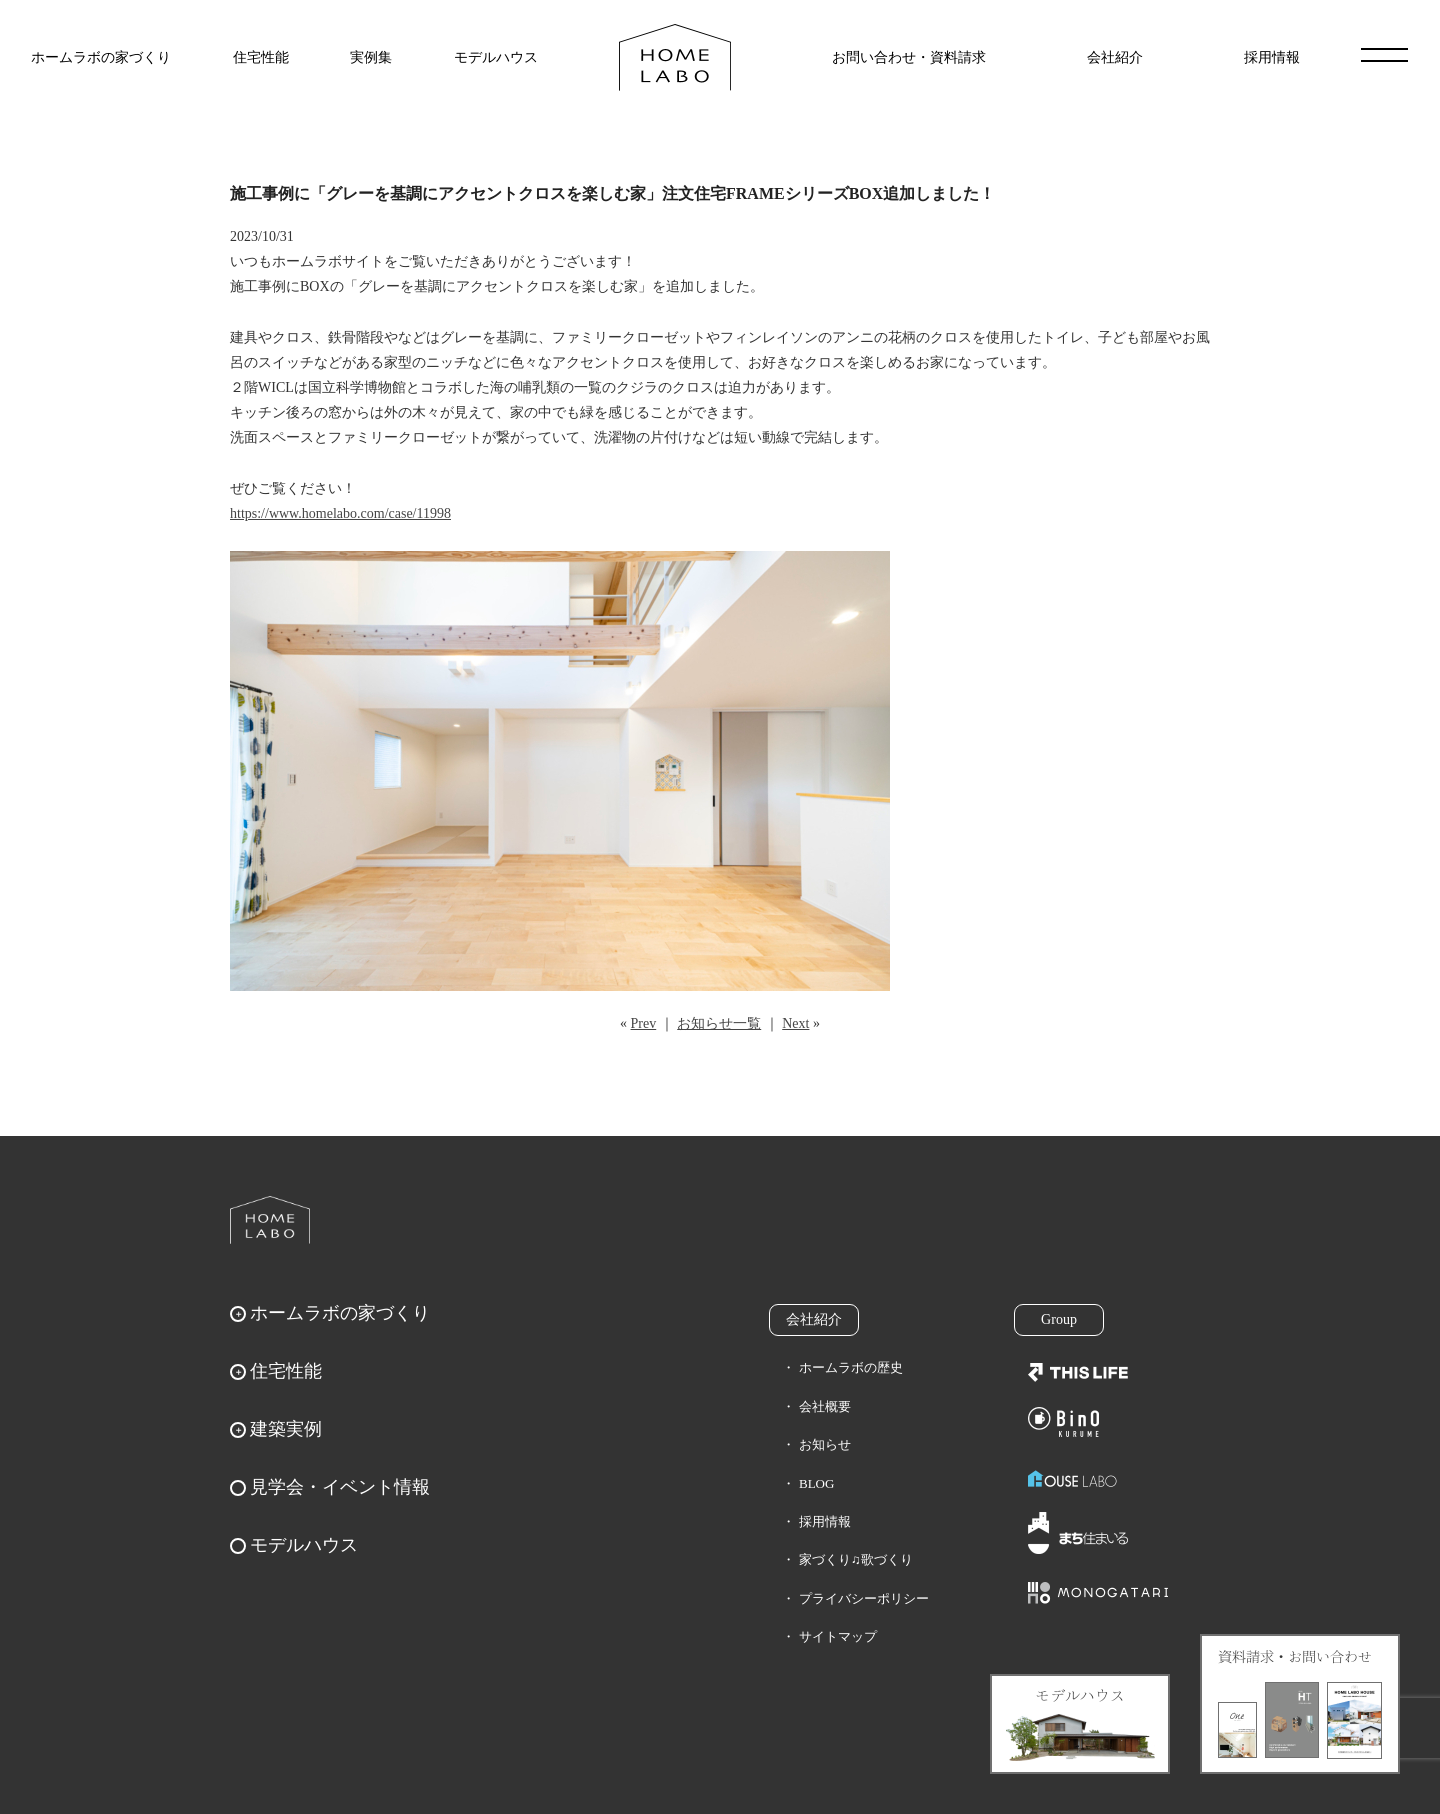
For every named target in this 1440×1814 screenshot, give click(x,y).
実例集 (371, 57)
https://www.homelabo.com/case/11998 (340, 513)
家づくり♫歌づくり (856, 1559)
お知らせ (825, 1444)
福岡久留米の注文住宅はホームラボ (675, 57)
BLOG (816, 1483)
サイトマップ (838, 1636)
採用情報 (1272, 57)
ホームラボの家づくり (101, 57)
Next (795, 1023)
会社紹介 (1115, 57)
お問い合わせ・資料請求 (909, 57)
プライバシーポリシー (864, 1598)
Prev (644, 1023)
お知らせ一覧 (719, 1023)
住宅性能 (261, 57)
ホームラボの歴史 (851, 1367)
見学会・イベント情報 (340, 1487)
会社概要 (825, 1406)
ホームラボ (270, 1220)
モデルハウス (496, 57)
